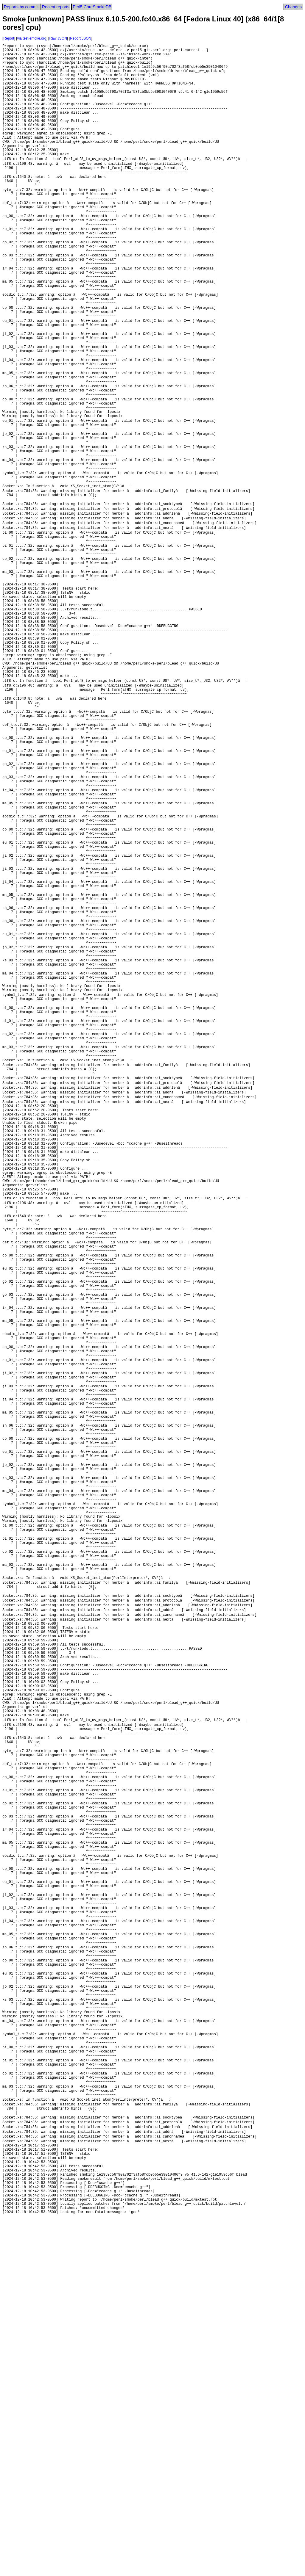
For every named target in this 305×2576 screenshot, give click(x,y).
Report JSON (80, 38)
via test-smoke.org (31, 38)
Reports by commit (21, 6)
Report (8, 38)
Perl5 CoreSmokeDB (92, 6)
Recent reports (55, 6)
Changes (293, 6)
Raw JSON (58, 38)
